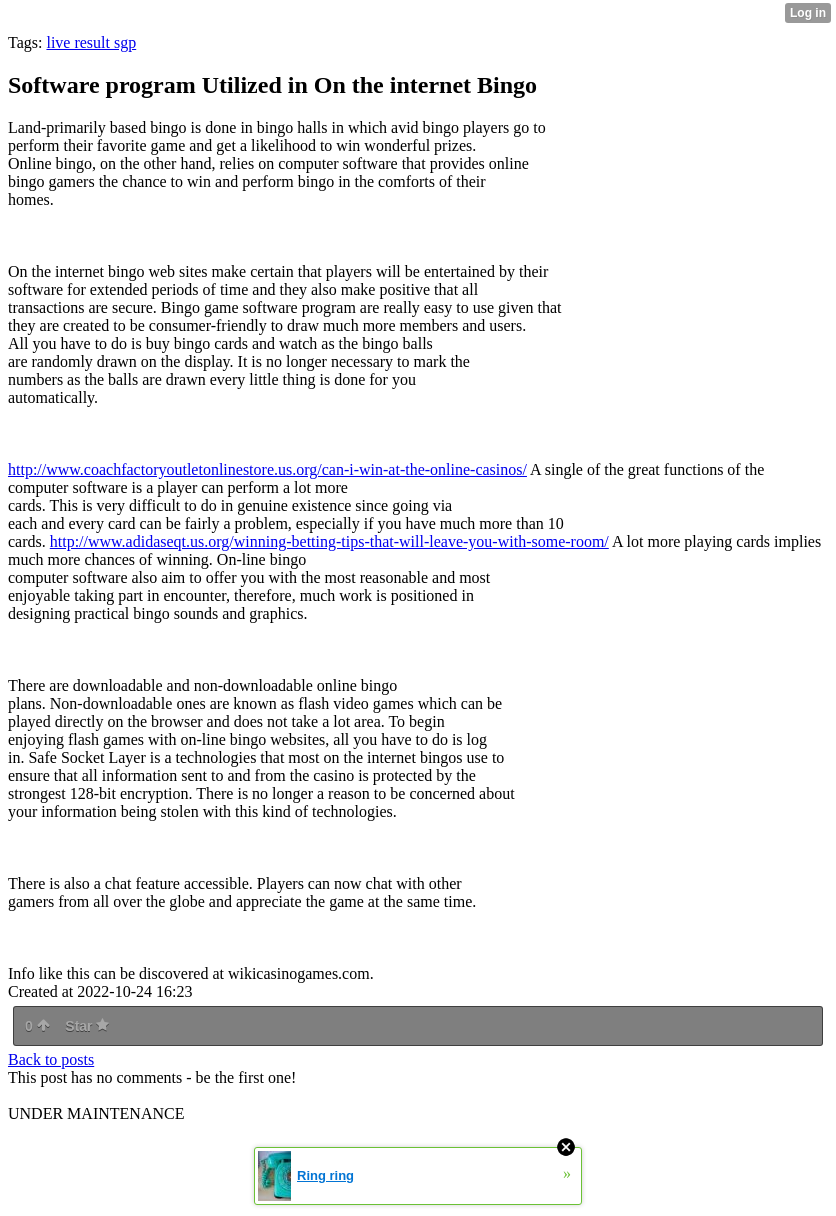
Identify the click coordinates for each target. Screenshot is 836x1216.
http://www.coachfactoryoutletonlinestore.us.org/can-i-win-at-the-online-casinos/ (267, 469)
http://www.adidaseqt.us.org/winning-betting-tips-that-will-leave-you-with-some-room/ (329, 541)
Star (87, 1026)
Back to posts (51, 1059)
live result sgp (91, 42)
